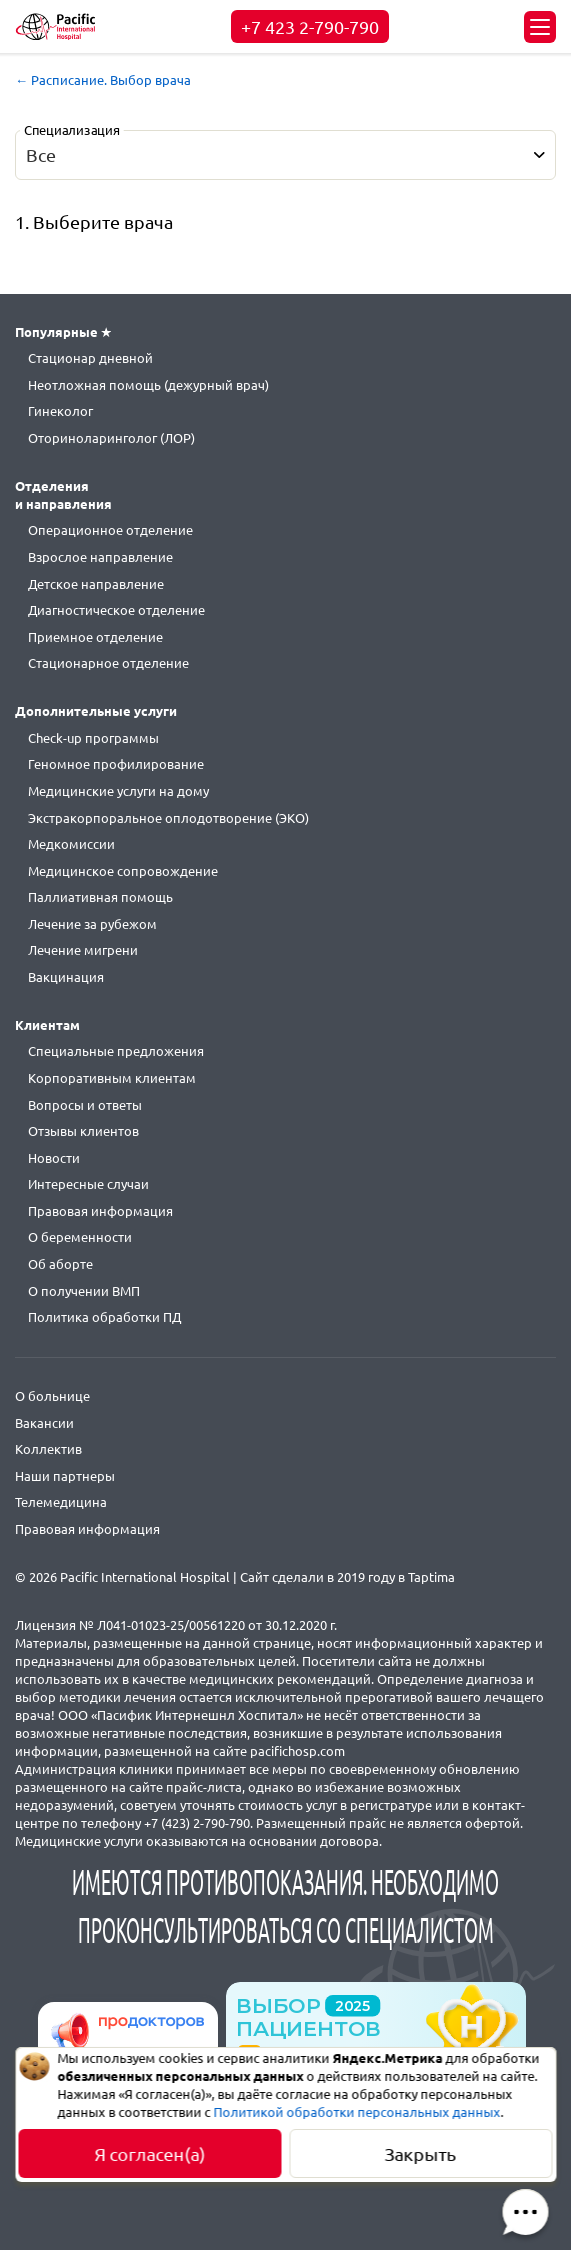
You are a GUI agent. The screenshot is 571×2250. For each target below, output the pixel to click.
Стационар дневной (90, 358)
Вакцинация (66, 977)
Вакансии (44, 1423)
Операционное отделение (110, 530)
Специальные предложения (116, 1051)
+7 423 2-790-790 (310, 27)
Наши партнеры (65, 1476)
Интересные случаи (88, 1184)
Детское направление (96, 584)
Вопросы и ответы (85, 1105)
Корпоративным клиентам (112, 1078)
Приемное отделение (95, 637)
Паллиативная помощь (100, 897)
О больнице (52, 1396)
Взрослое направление (100, 557)
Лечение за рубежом (92, 924)
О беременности (80, 1237)
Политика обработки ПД (104, 1317)
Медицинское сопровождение (123, 871)
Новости (54, 1158)
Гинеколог (60, 411)
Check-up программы (93, 738)
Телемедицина (61, 1502)
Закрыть (421, 2154)
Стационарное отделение (108, 663)
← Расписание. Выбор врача (103, 80)
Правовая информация (100, 1211)
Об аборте (60, 1264)
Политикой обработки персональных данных (357, 2112)
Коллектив (48, 1449)
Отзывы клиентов (83, 1131)
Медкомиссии (71, 844)
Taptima (431, 1577)
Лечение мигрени (83, 950)
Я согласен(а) (150, 2154)
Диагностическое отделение (116, 610)
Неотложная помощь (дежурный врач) (148, 385)
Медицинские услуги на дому (118, 791)
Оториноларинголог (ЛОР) (111, 438)
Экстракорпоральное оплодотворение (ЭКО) (168, 818)
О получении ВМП (84, 1291)
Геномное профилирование (116, 764)
